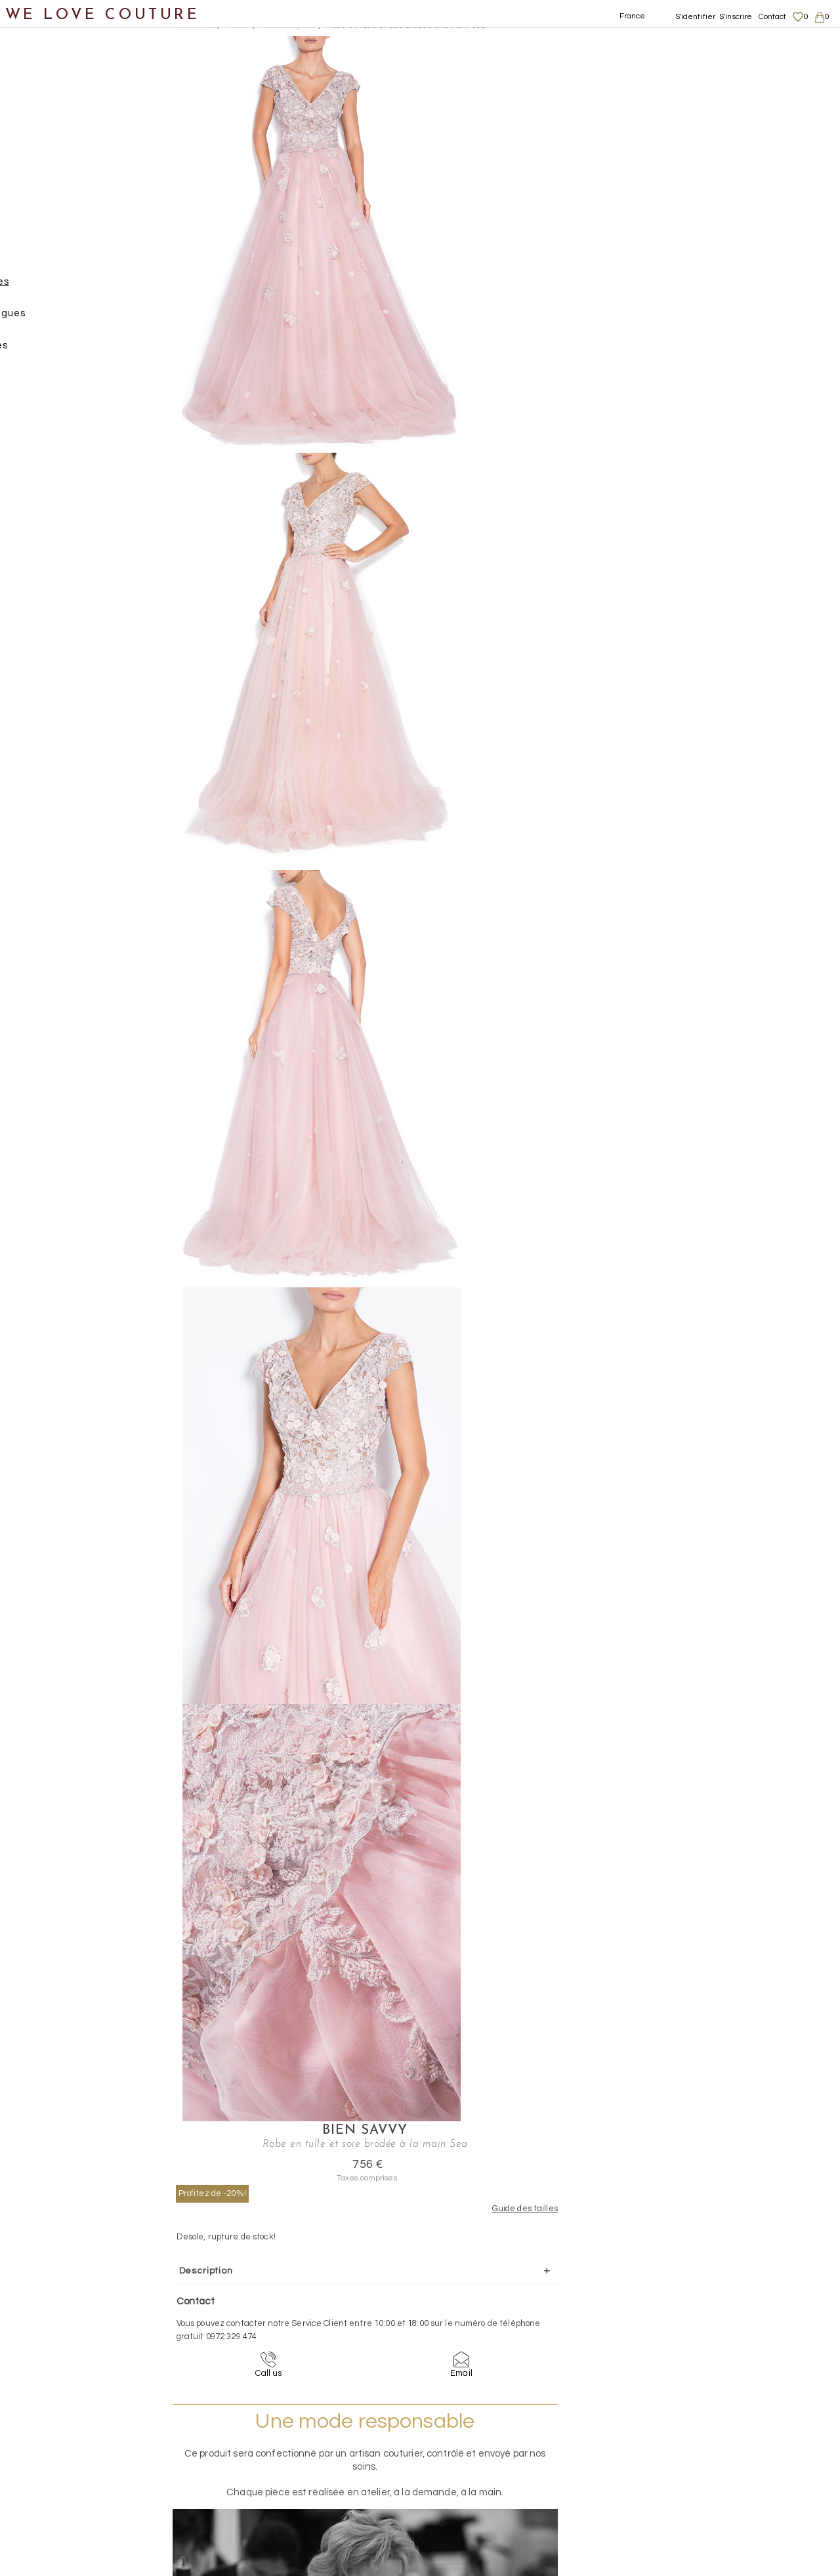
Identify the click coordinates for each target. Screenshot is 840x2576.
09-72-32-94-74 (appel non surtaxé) (502, 2328)
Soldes (31, 606)
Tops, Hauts (57, 383)
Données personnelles (731, 2456)
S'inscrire (735, 16)
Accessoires (44, 510)
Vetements (192, 26)
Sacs (26, 479)
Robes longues (77, 288)
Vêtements (42, 128)
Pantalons (53, 224)
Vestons (48, 415)
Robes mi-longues (85, 319)
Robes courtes (76, 351)
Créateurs (40, 542)
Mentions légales (719, 2430)
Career (700, 2494)
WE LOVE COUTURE (102, 14)
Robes (43, 255)
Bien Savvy (598, 43)
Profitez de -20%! (521, 105)
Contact (773, 16)
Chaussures (44, 446)
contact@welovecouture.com (727, 2328)
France (633, 16)
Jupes (42, 160)
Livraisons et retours (726, 2443)
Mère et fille (44, 574)
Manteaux (53, 192)
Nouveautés (44, 97)
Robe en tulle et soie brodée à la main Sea (406, 26)
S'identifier (695, 16)
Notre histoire (48, 65)
